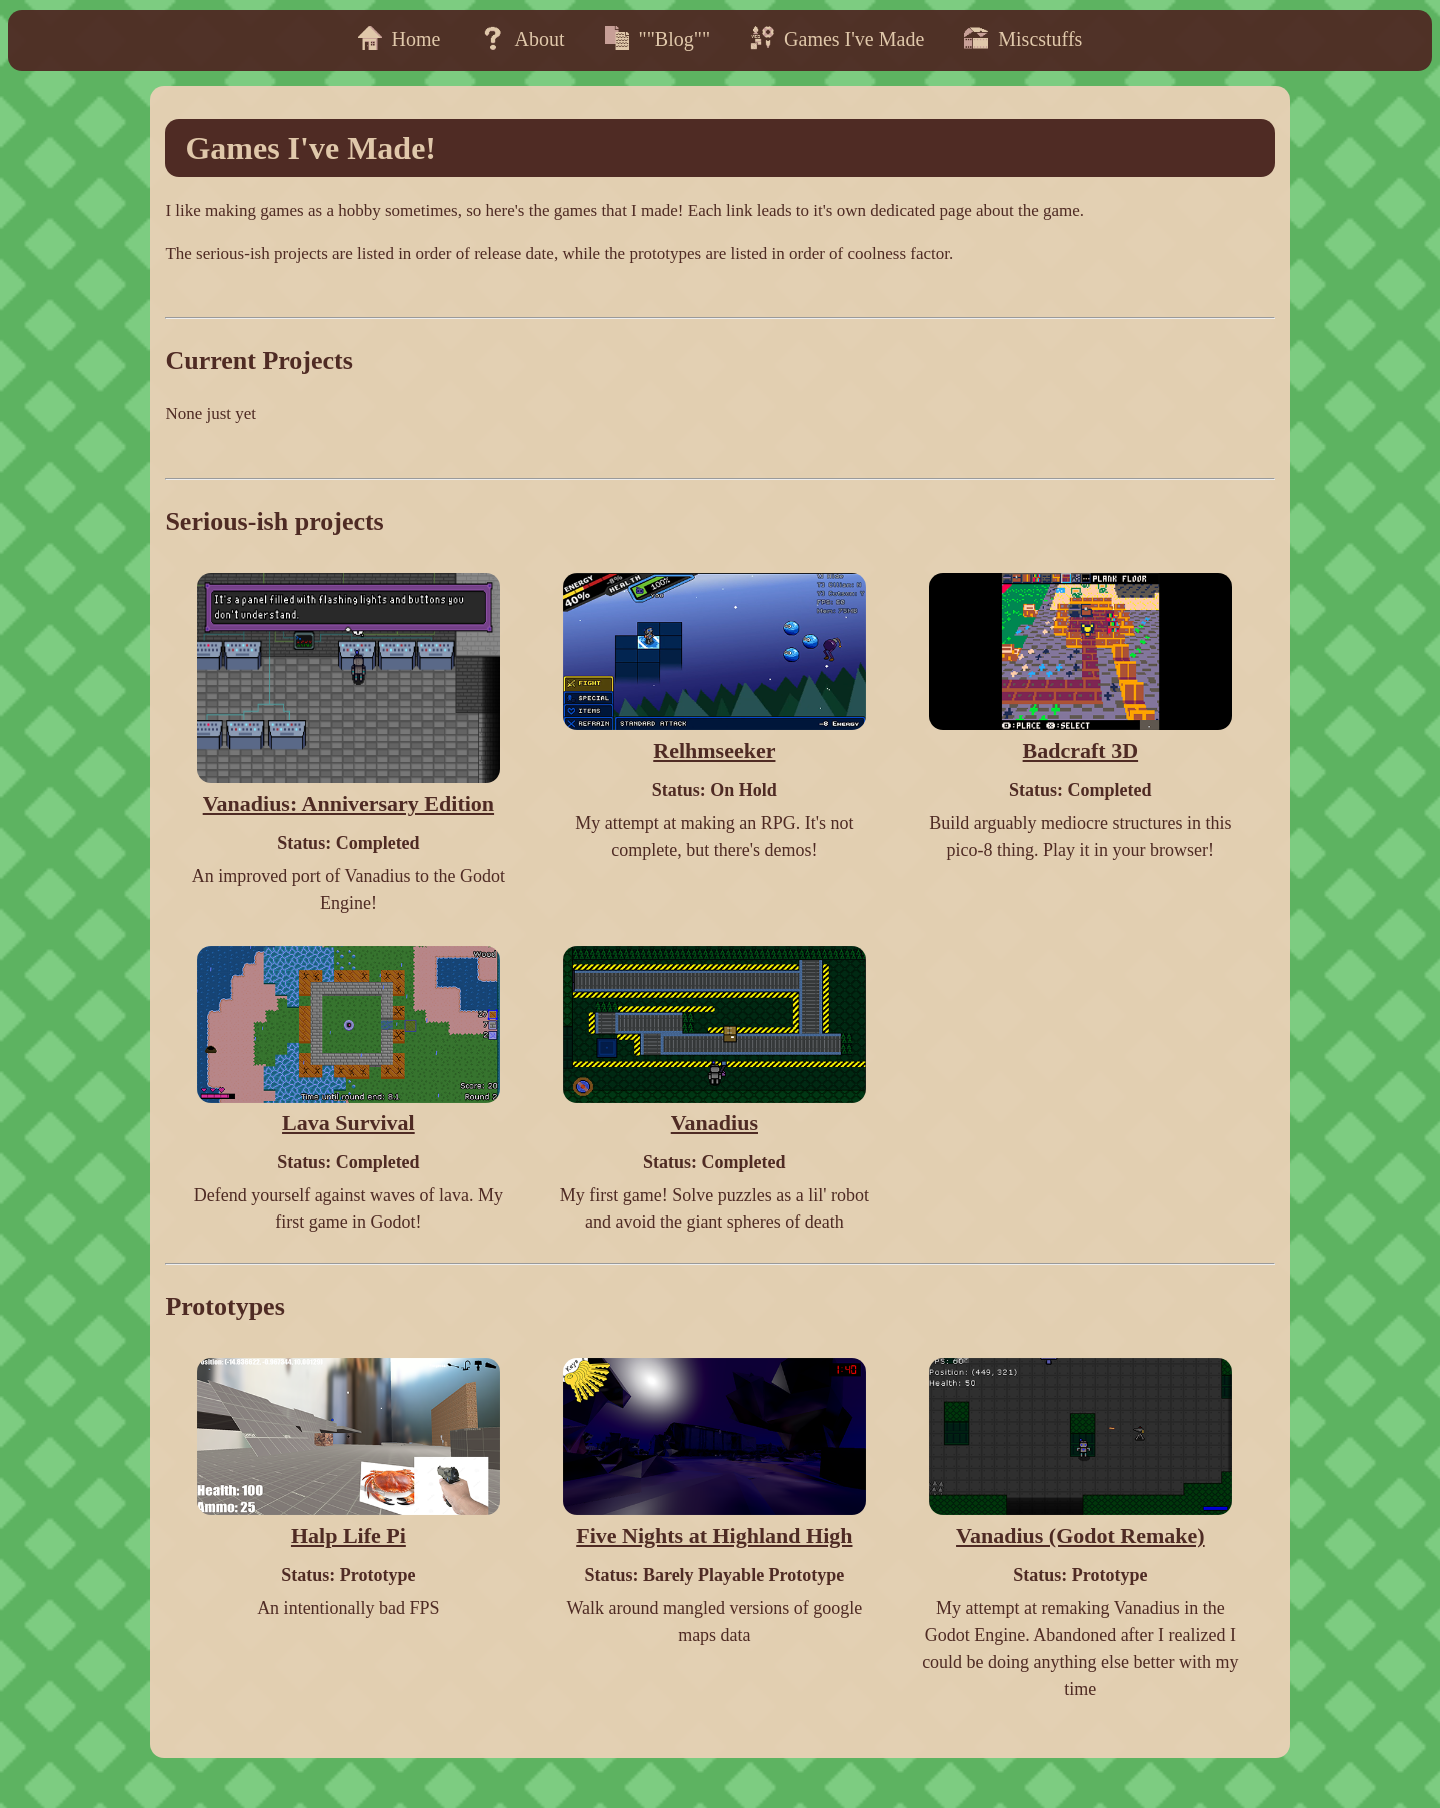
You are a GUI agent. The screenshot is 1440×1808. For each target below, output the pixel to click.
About (523, 38)
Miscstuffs (1023, 38)
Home (399, 38)
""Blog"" (658, 38)
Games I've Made (837, 38)
